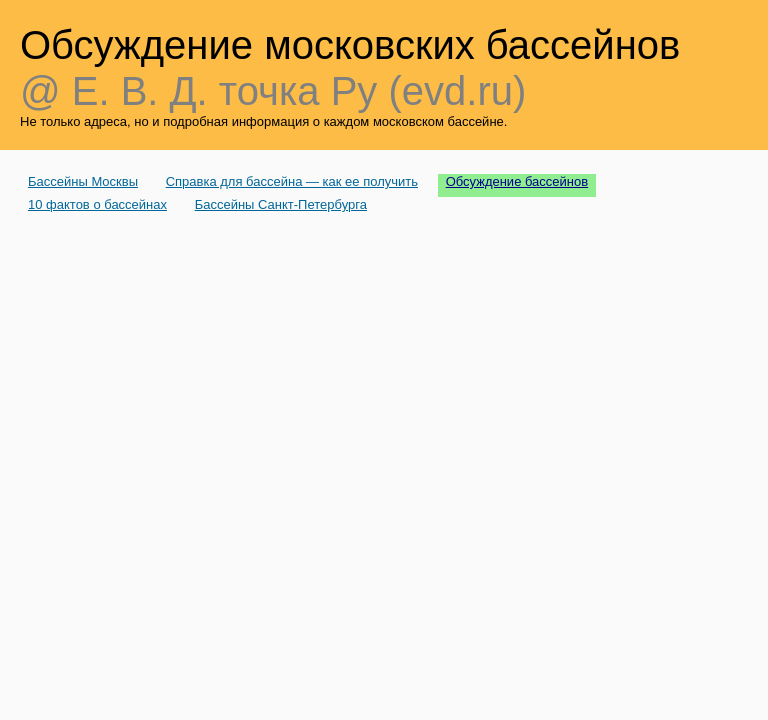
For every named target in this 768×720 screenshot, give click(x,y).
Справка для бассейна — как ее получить (292, 181)
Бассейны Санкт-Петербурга (281, 204)
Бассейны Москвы (83, 181)
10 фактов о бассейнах (97, 204)
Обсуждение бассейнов (517, 181)
